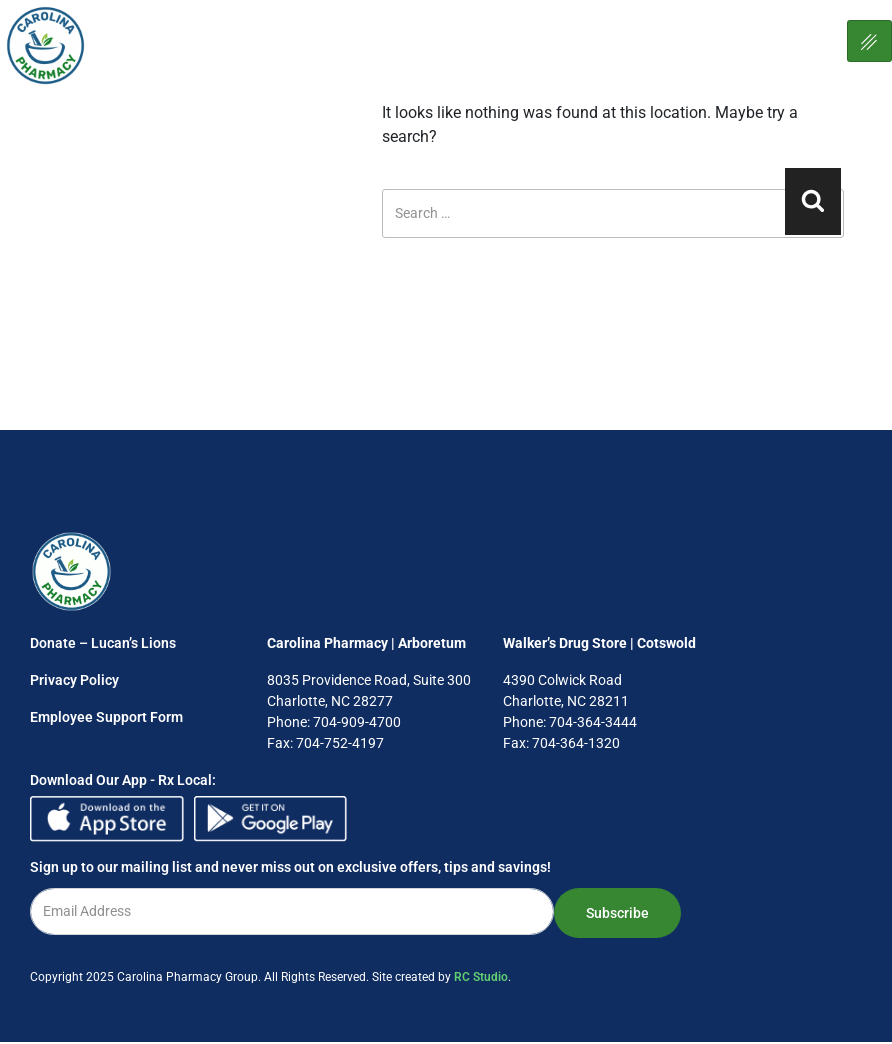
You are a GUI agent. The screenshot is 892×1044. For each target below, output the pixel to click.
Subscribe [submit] (617, 913)
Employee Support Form (106, 717)
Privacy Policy (74, 680)
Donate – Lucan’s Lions (103, 643)
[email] (292, 911)
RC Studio (481, 977)
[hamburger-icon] (869, 41)
